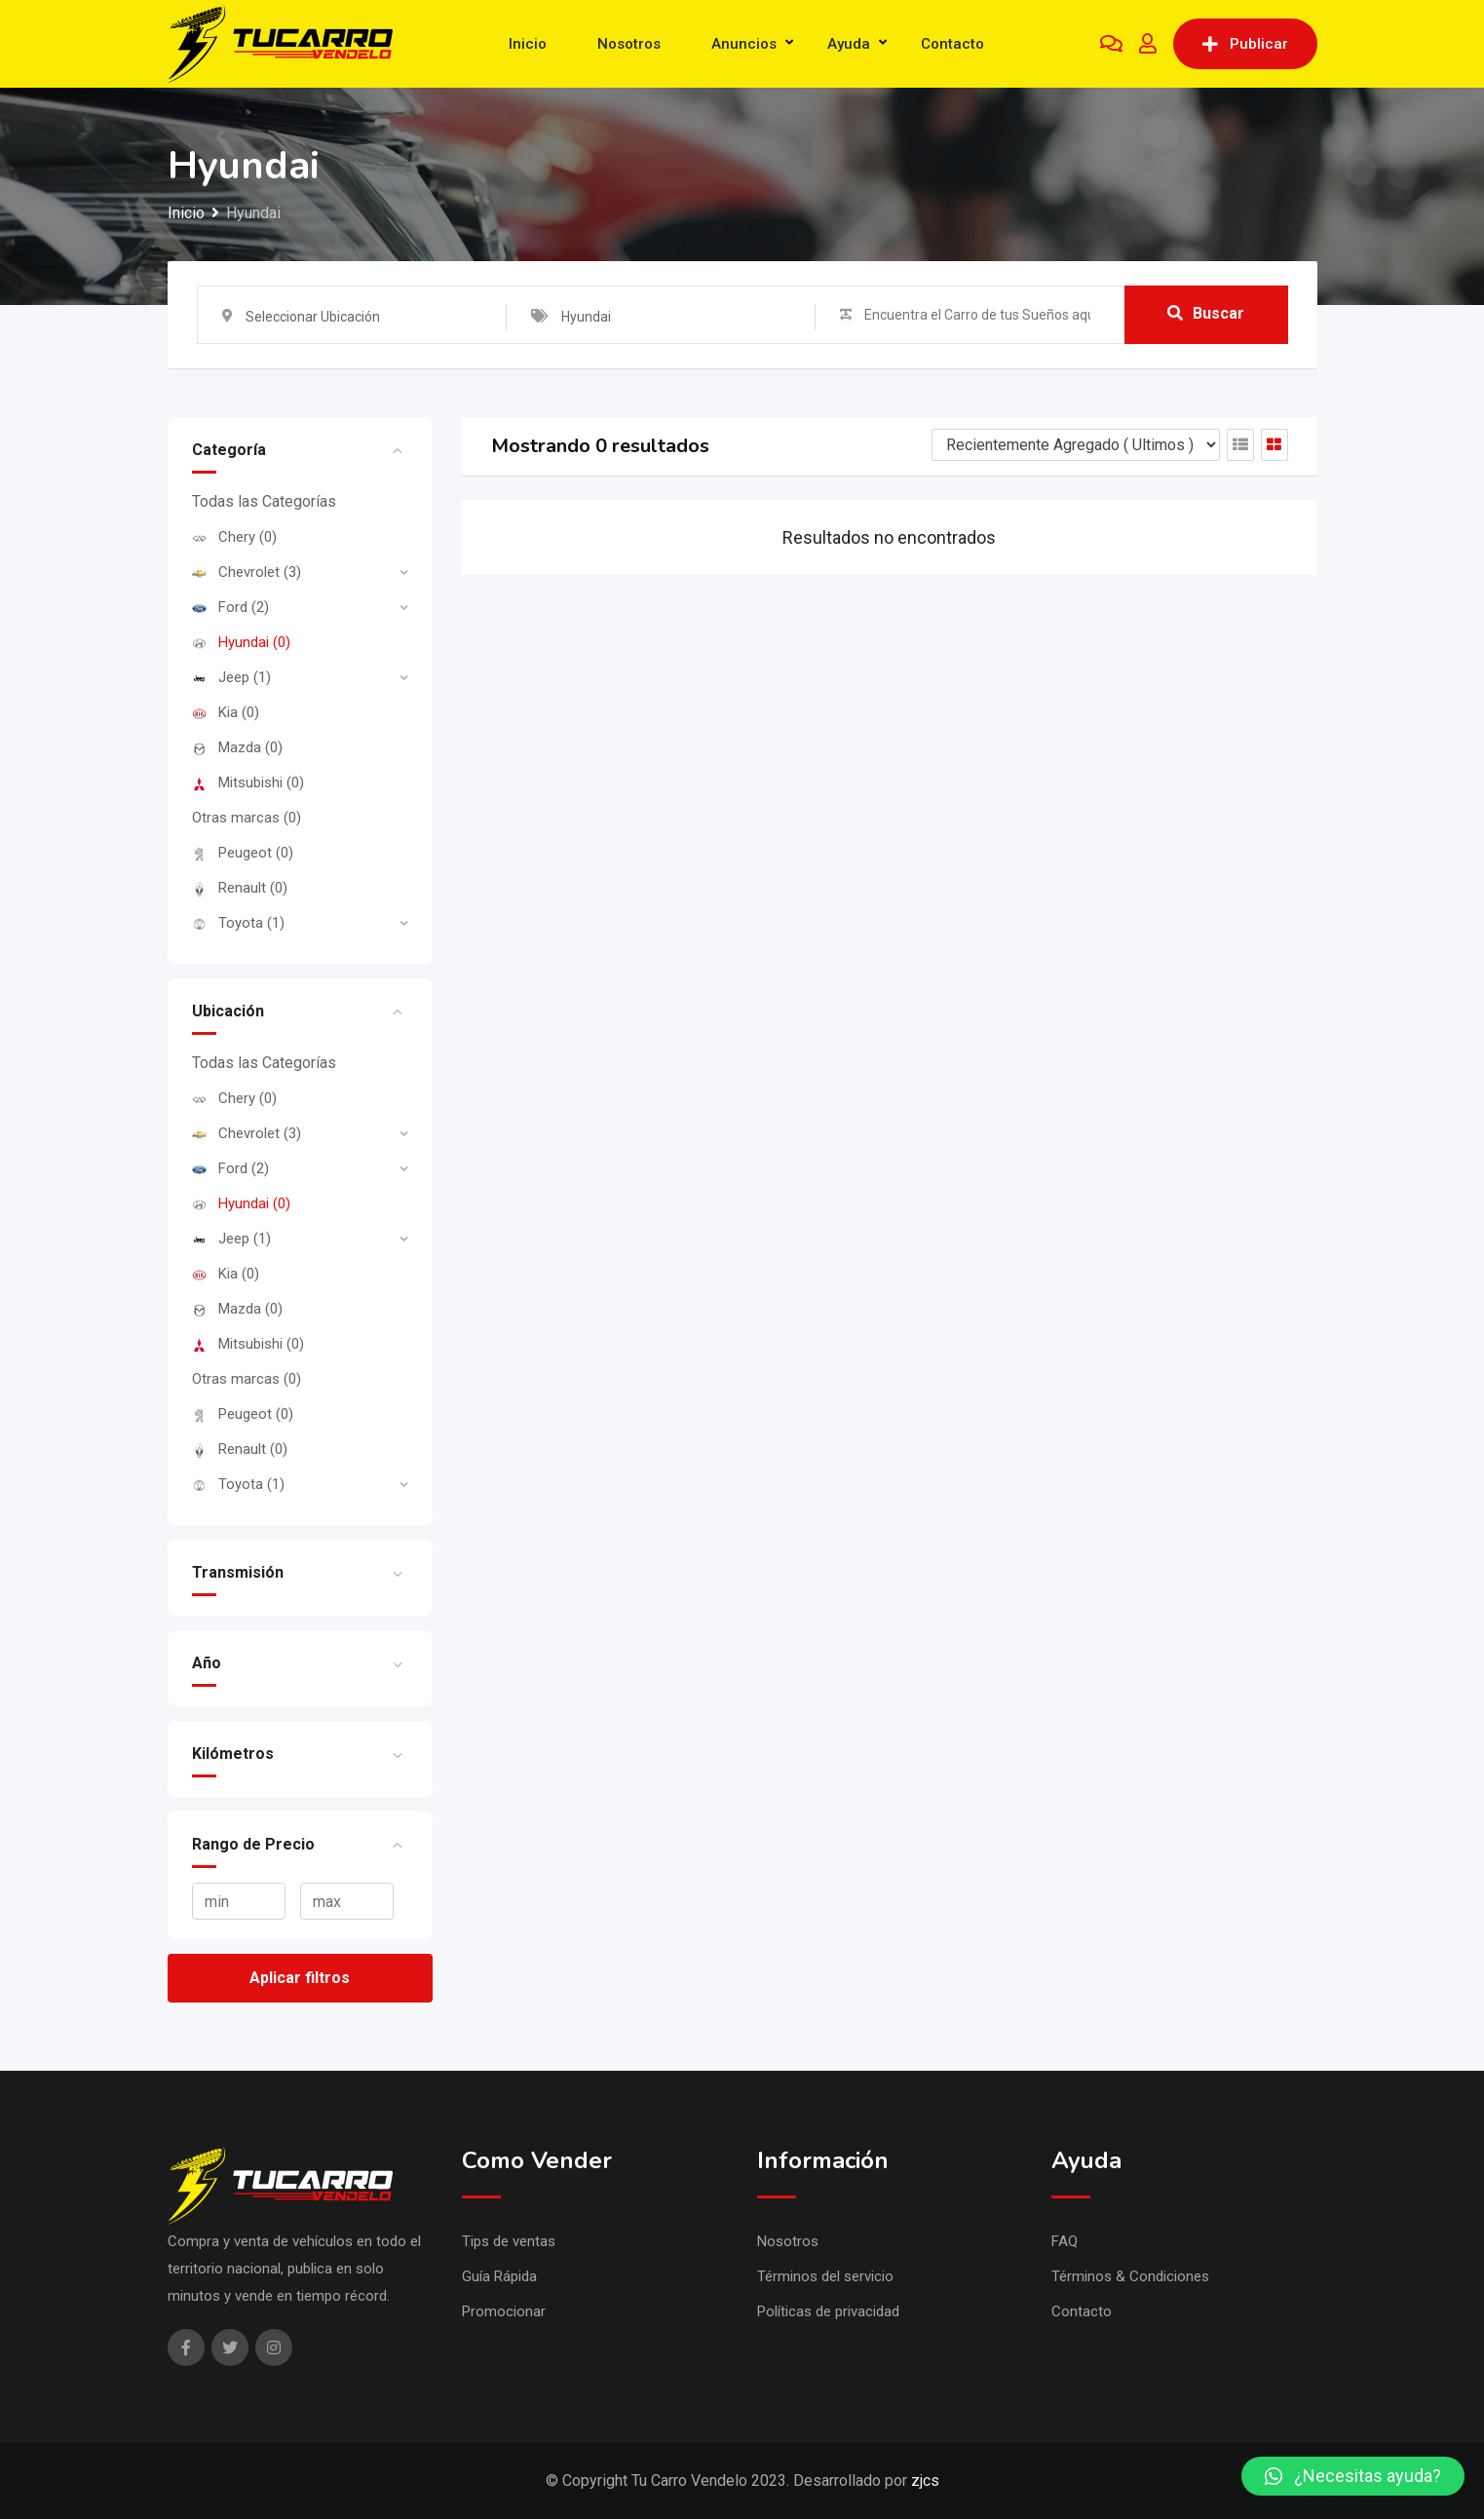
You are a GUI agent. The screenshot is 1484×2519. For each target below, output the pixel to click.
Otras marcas (246, 817)
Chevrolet (246, 572)
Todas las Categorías (264, 501)
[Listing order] (1076, 445)
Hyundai (241, 642)
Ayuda (848, 44)
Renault (239, 888)
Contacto (952, 44)
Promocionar (504, 2311)
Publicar (1245, 44)
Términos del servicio (825, 2276)
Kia (225, 712)
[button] (1353, 2476)
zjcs (925, 2480)
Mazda (237, 747)
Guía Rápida (499, 2276)
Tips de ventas (508, 2241)
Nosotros (629, 44)
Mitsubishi (248, 782)
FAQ (1064, 2241)
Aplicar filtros (299, 1977)
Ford (230, 607)
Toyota (238, 923)
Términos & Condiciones (1130, 2276)
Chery (234, 537)
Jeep (231, 677)
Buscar (1205, 314)
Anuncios (744, 44)
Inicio (528, 44)
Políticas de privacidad (828, 2311)
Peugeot (242, 852)
